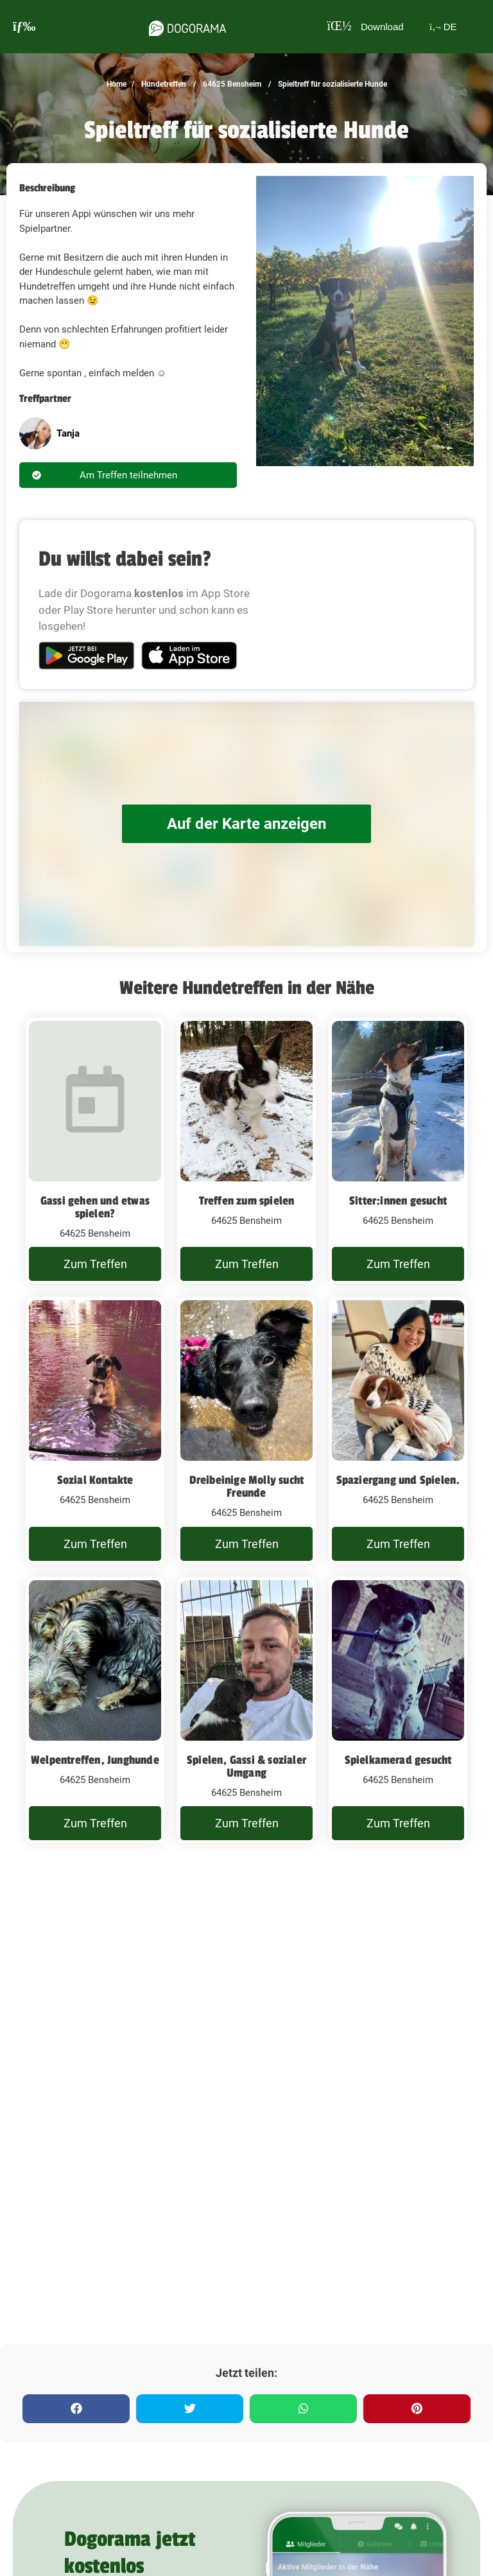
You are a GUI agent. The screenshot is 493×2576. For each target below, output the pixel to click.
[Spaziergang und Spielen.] (398, 1430)
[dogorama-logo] (183, 26)
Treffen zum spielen (247, 1201)
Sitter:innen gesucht (398, 1201)
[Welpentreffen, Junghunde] (95, 1710)
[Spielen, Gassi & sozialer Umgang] (246, 1710)
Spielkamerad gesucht (398, 1760)
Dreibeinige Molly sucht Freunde (246, 1486)
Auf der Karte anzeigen (246, 823)
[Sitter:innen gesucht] (398, 1151)
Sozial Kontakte (95, 1480)
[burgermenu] (24, 26)
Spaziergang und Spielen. (398, 1480)
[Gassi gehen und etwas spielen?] (95, 1151)
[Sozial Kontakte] (95, 1430)
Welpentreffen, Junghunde (95, 1760)
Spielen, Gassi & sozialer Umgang (246, 1766)
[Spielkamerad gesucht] (398, 1710)
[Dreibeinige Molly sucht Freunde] (246, 1430)
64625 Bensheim (231, 84)
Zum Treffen (95, 1264)
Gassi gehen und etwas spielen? (95, 1207)
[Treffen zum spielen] (246, 1151)
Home (116, 84)
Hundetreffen (162, 84)
